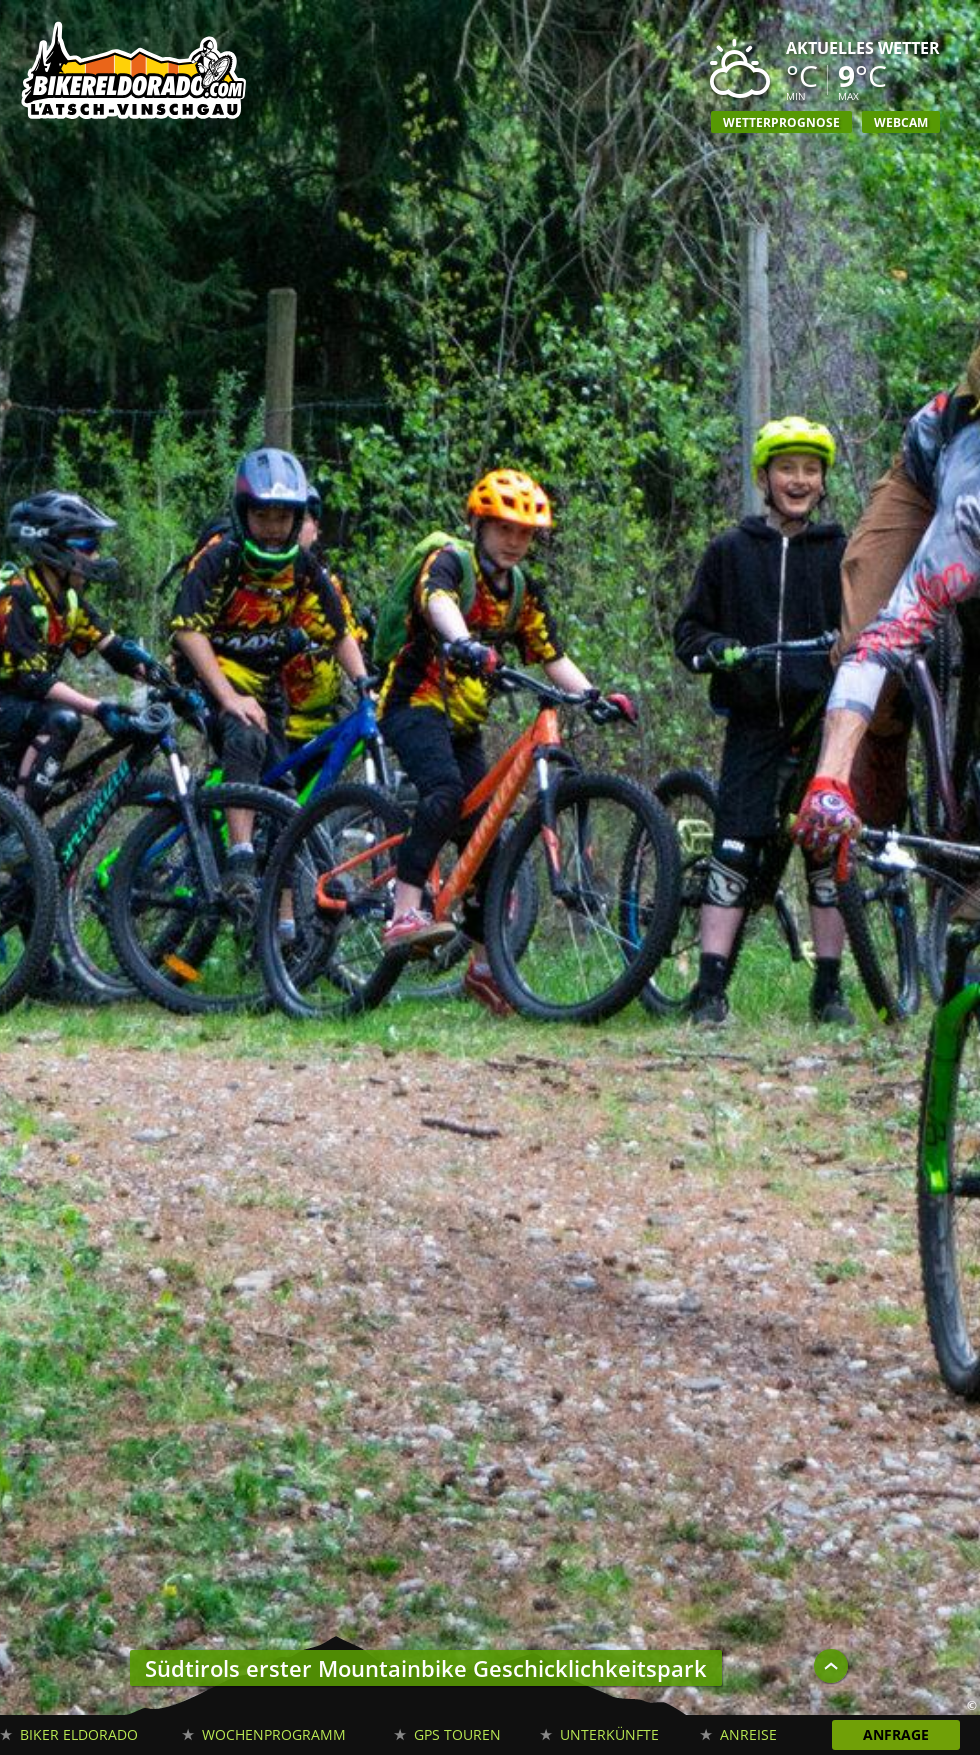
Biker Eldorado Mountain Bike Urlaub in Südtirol (135, 75)
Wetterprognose (781, 122)
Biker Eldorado (79, 1734)
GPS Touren (457, 1734)
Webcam (901, 122)
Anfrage (896, 1734)
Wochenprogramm (274, 1734)
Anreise (748, 1734)
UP (831, 1666)
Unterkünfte (609, 1734)
